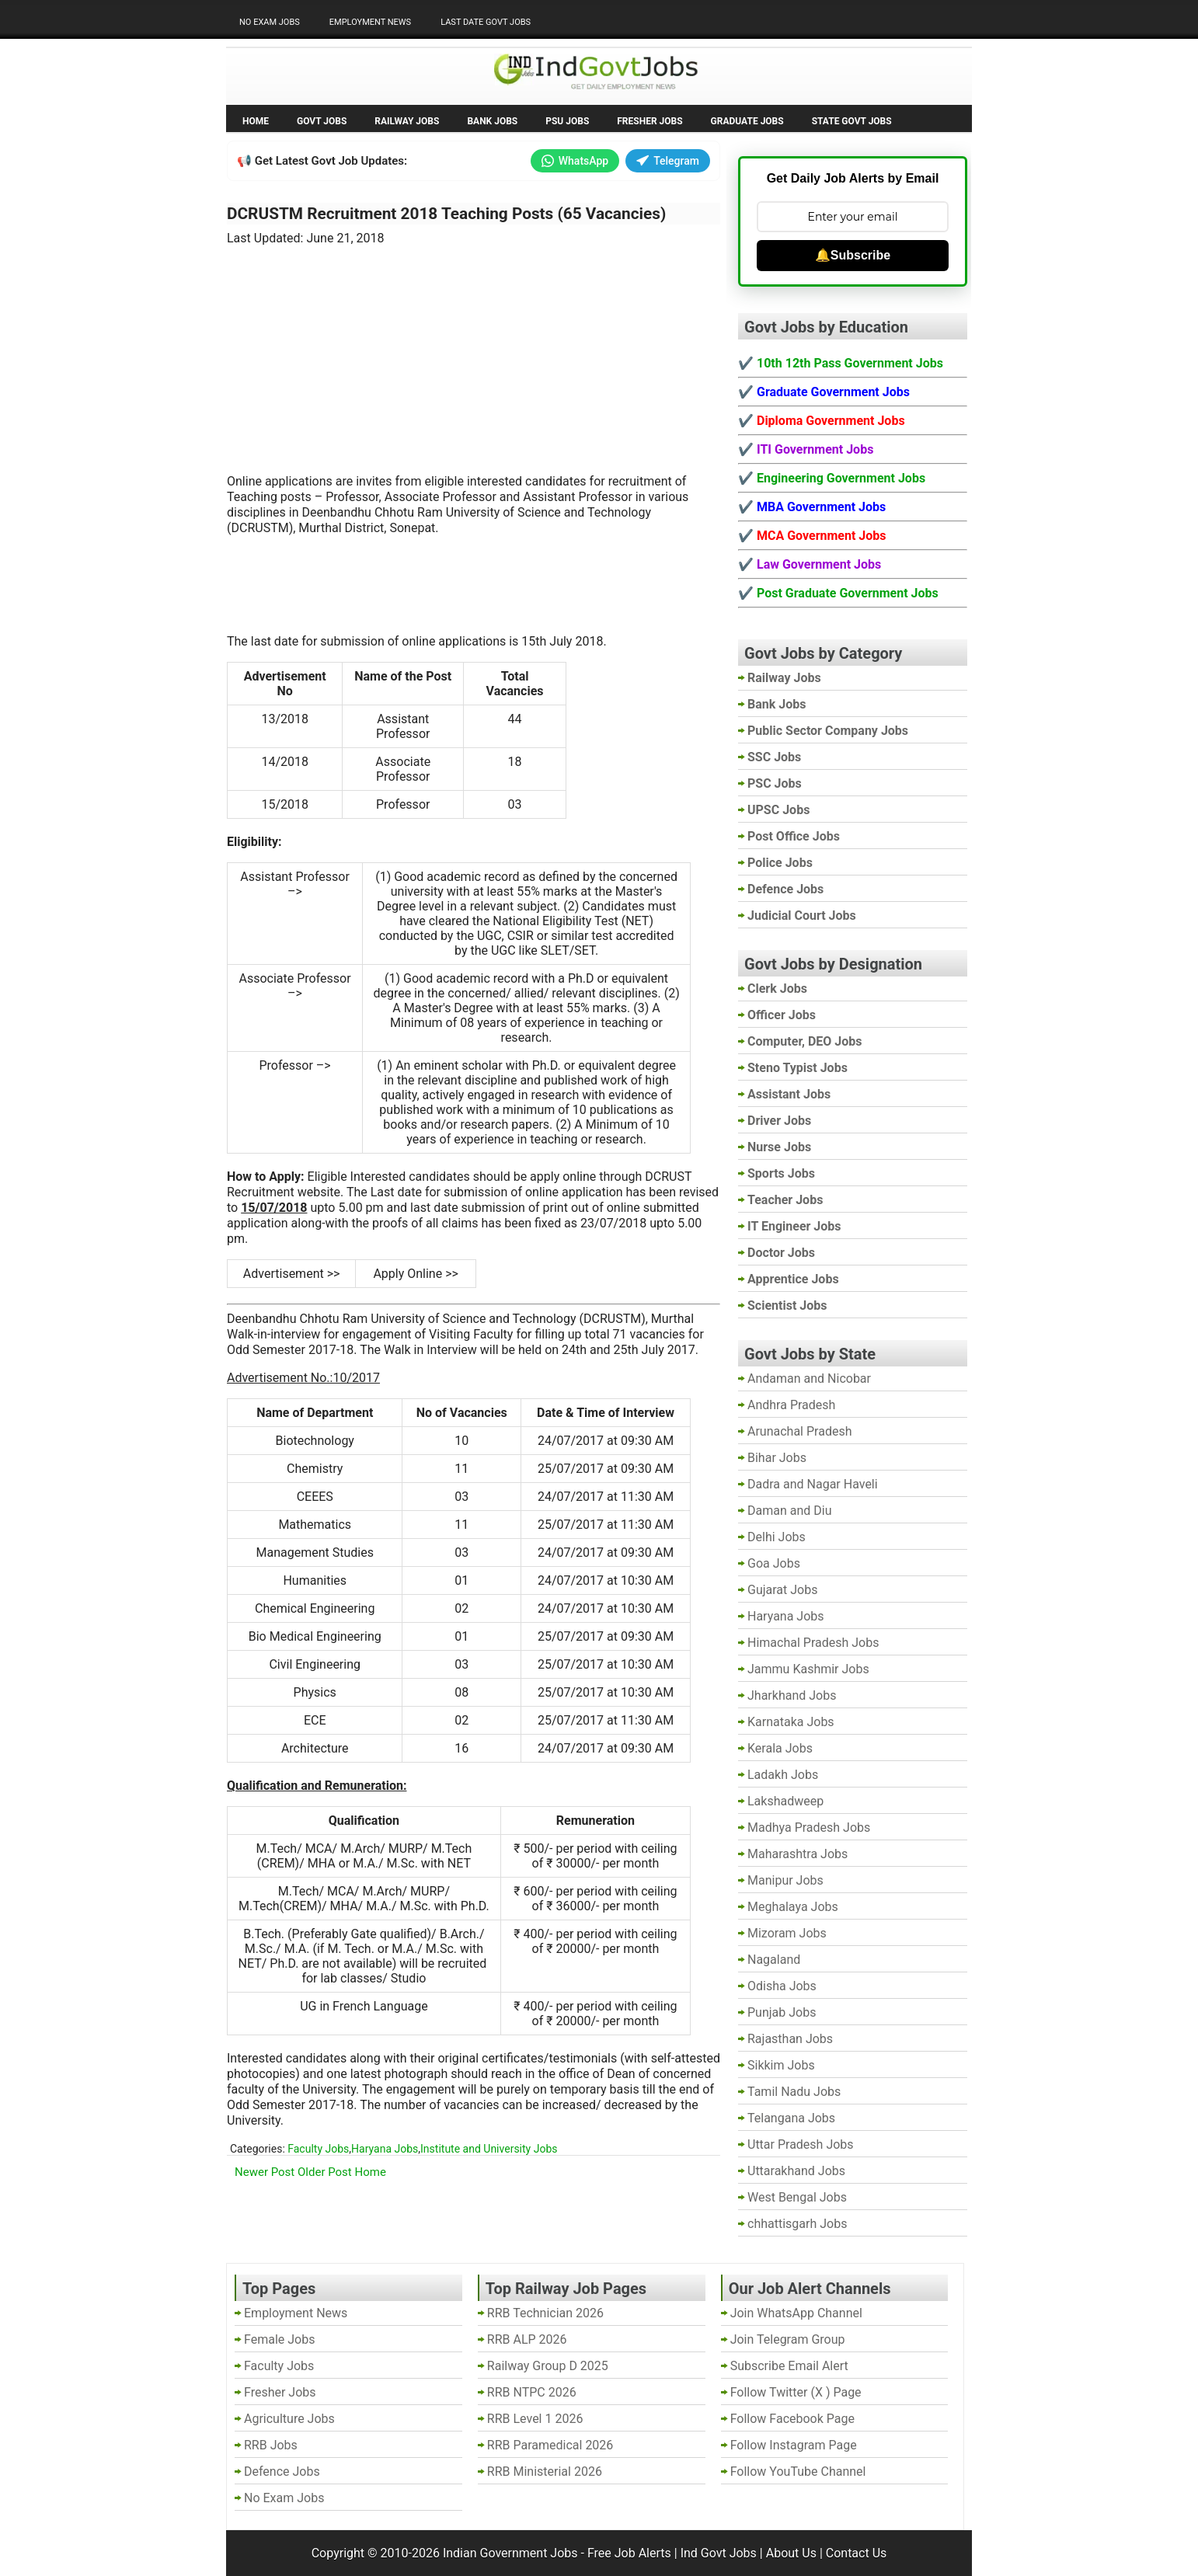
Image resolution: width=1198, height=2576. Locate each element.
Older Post (325, 2172)
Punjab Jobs (781, 2012)
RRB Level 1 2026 (535, 2418)
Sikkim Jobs (781, 2065)
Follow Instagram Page (793, 2445)
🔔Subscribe (852, 255)
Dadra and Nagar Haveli (812, 1484)
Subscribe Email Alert (789, 2365)
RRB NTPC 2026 (531, 2392)
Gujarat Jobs (782, 1589)
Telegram (667, 161)
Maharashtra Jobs (797, 1854)
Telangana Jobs (791, 2118)
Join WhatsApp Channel (796, 2313)
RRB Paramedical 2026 (550, 2445)
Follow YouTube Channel (798, 2471)
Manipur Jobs (785, 1880)
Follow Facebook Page (792, 2418)
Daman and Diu (789, 1510)
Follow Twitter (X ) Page (796, 2392)
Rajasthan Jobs (790, 2038)
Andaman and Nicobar (809, 1378)
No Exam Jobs (269, 22)
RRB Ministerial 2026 (544, 2471)
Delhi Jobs (776, 1537)
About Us (791, 2553)
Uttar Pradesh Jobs (800, 2144)
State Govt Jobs (852, 121)
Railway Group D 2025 (547, 2365)
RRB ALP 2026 (527, 2339)
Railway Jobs (406, 121)
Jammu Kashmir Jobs (808, 1669)
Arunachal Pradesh (799, 1431)
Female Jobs (279, 2339)
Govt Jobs (322, 121)
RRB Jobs (271, 2445)
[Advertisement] (473, 350)
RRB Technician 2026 (545, 2313)
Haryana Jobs (384, 2149)
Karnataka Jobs (790, 1721)
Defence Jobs (282, 2471)
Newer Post (264, 2172)
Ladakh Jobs (782, 1774)
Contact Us (856, 2553)
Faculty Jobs (318, 2149)
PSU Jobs (567, 121)
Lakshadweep (785, 1801)
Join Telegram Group (787, 2339)
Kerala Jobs (780, 1748)
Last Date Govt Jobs (486, 22)
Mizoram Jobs (787, 1933)
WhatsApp (575, 161)
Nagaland (773, 1959)
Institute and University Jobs (488, 2149)
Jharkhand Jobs (791, 1695)
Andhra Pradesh (791, 1405)
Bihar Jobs (776, 1457)
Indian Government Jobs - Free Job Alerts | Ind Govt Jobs (600, 2553)
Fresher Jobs (649, 121)
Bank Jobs (492, 121)
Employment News (370, 22)
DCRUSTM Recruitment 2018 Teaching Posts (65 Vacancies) (446, 213)
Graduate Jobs (747, 121)
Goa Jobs (773, 1563)
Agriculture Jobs (289, 2418)
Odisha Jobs (782, 1986)
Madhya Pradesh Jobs (808, 1827)
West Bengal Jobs (797, 2197)
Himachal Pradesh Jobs (813, 1642)
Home (255, 121)
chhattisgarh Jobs (797, 2223)
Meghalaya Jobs (792, 1906)
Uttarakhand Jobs (796, 2170)
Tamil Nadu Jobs (794, 2091)
